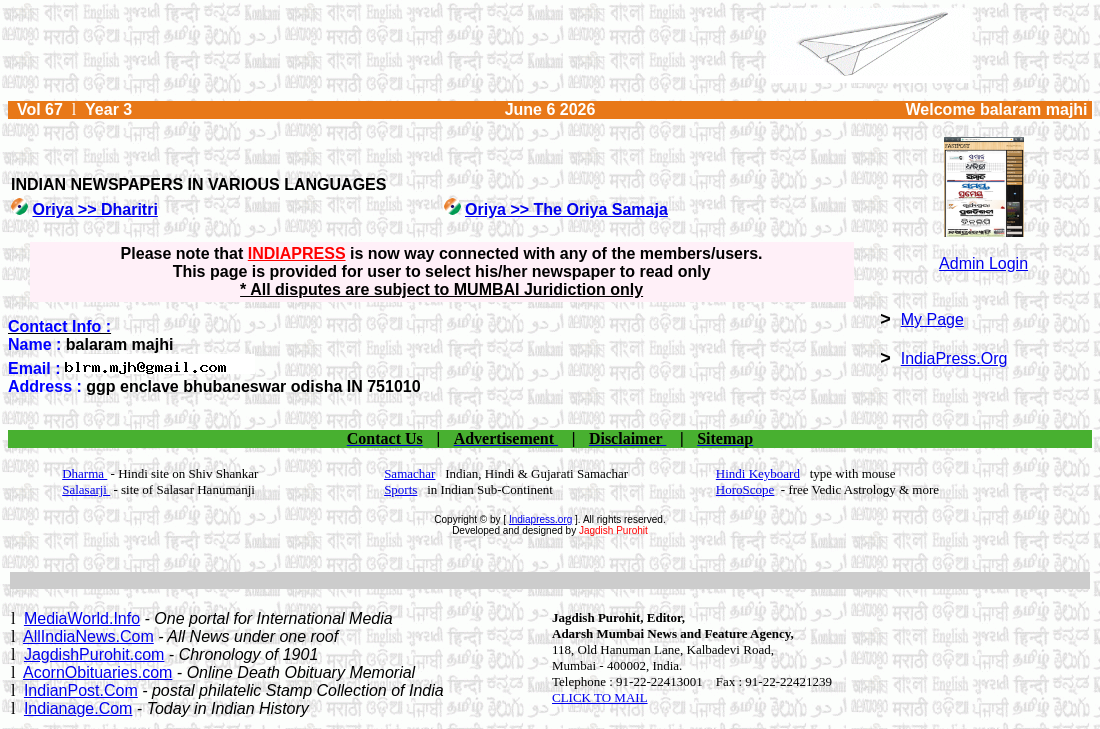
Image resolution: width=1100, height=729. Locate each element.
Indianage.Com (78, 708)
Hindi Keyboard (758, 473)
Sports (400, 489)
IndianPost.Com (81, 690)
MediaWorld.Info (82, 618)
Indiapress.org (540, 519)
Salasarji (86, 489)
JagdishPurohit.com (94, 654)
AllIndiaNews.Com (88, 636)
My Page (932, 319)
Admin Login (983, 263)
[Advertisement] (550, 580)
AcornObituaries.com (97, 672)
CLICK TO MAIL (600, 697)
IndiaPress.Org (954, 358)
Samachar (409, 473)
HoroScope (745, 489)
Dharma (84, 473)
